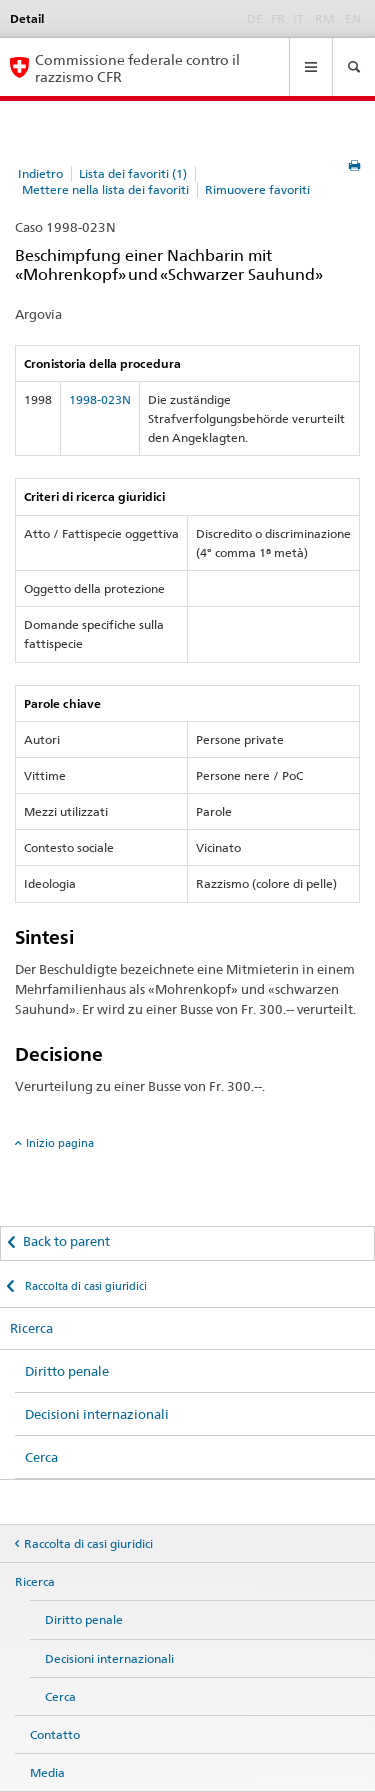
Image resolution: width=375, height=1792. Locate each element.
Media (47, 1772)
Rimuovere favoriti (257, 189)
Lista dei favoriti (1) (133, 173)
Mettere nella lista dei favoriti (105, 189)
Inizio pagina (60, 1143)
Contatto (55, 1734)
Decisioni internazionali (97, 1414)
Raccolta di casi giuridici (84, 1286)
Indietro (40, 173)
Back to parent (66, 1241)
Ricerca (31, 1328)
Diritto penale (67, 1371)
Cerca (41, 1457)
